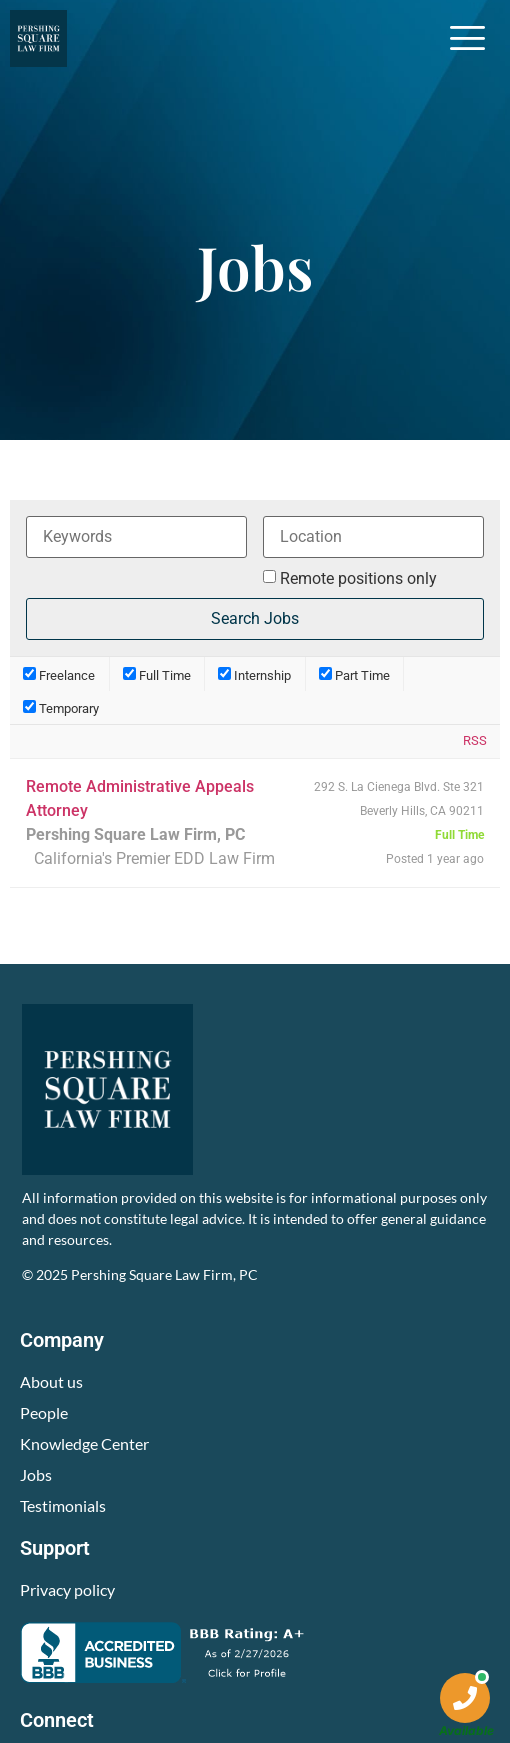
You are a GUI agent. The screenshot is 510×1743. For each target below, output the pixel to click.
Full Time (157, 674)
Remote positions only (358, 579)
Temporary (61, 707)
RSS (475, 740)
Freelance (59, 674)
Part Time (354, 674)
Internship (254, 674)
